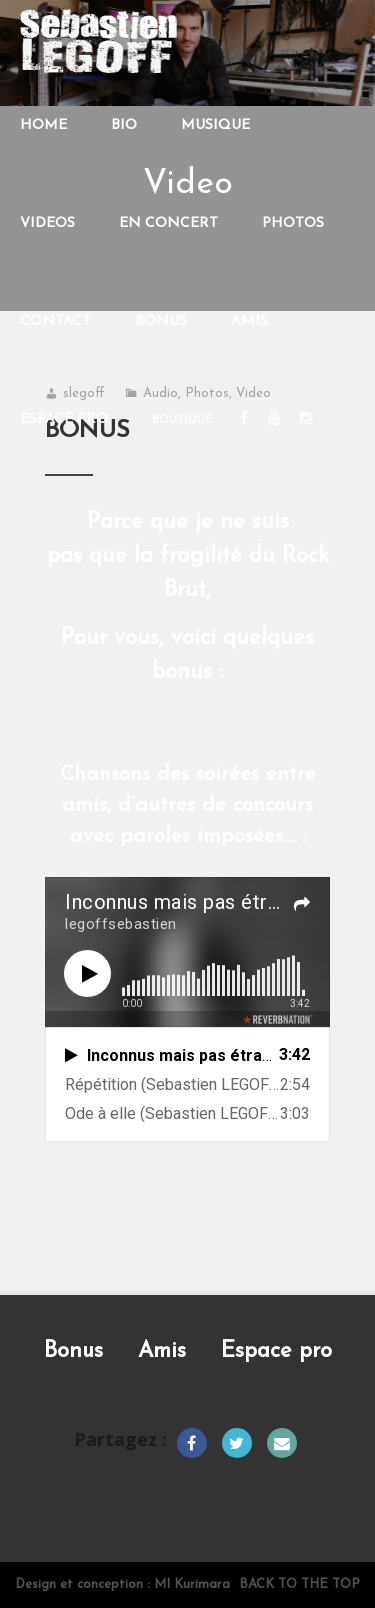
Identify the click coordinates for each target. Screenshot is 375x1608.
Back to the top (299, 1584)
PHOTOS (293, 223)
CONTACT (55, 321)
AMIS (249, 321)
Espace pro (276, 1351)
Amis (162, 1351)
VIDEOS (47, 223)
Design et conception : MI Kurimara (122, 1584)
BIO (124, 125)
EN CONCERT (168, 223)
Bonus (73, 1351)
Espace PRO (64, 419)
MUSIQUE (215, 125)
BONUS (161, 321)
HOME (43, 125)
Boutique (182, 420)
